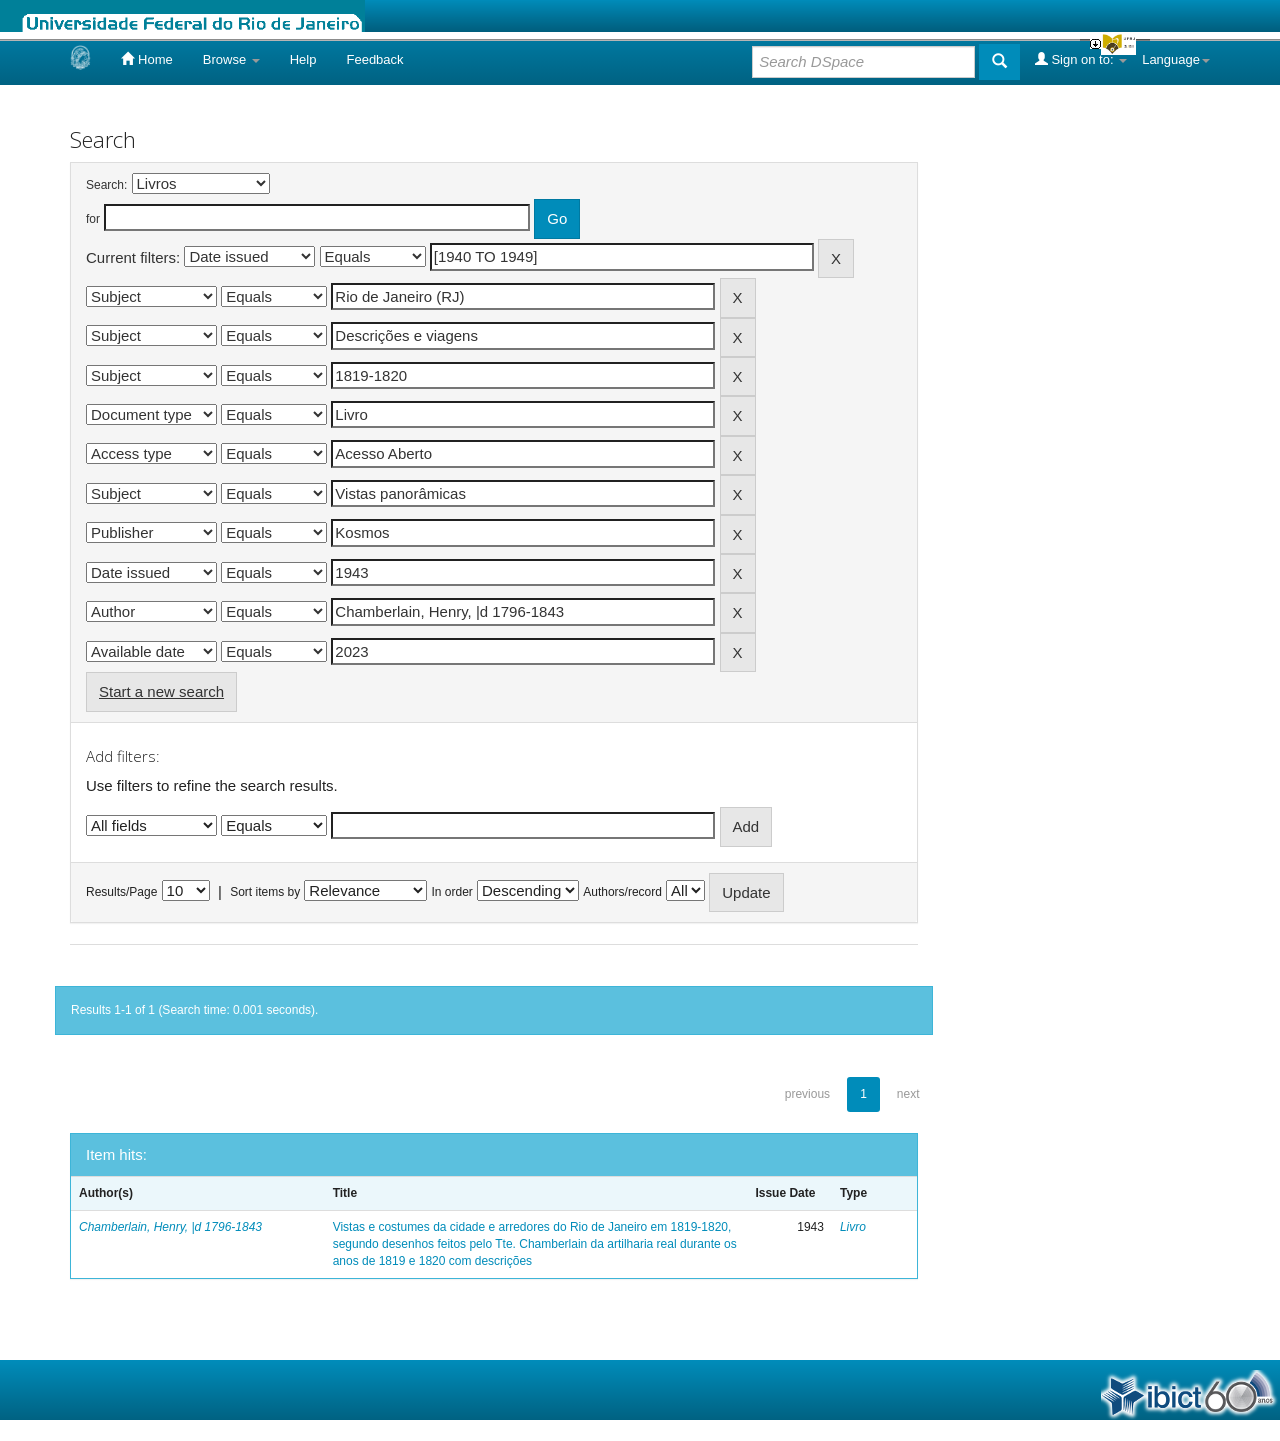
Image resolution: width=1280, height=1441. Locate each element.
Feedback (374, 59)
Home (146, 59)
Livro (853, 1227)
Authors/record (622, 892)
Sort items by (265, 892)
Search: (106, 185)
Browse (231, 59)
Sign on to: (1081, 59)
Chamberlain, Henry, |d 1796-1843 (170, 1227)
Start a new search (161, 691)
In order (452, 892)
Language (1176, 59)
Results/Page (121, 892)
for (93, 219)
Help (303, 59)
